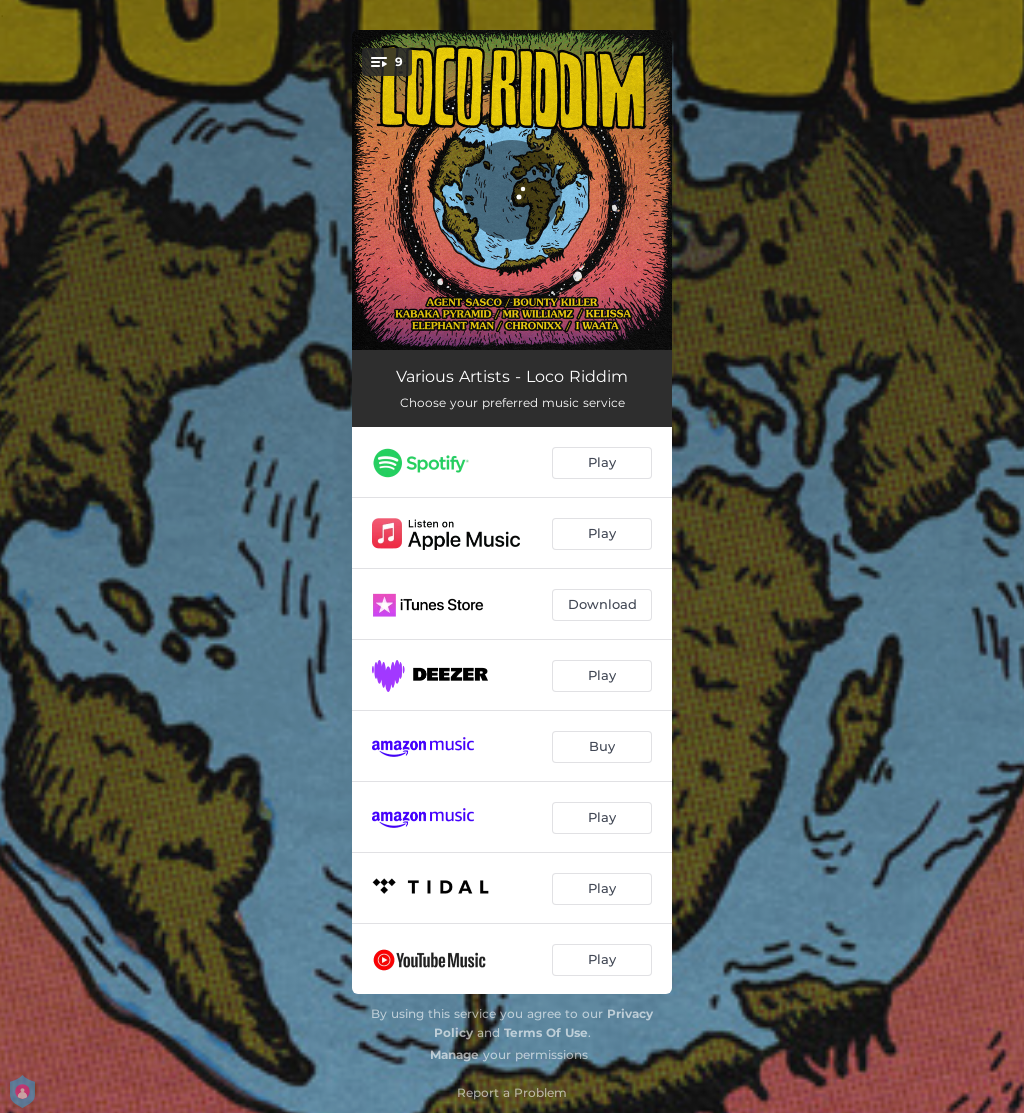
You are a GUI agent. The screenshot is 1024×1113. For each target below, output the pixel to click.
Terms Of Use (546, 1032)
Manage (454, 1054)
